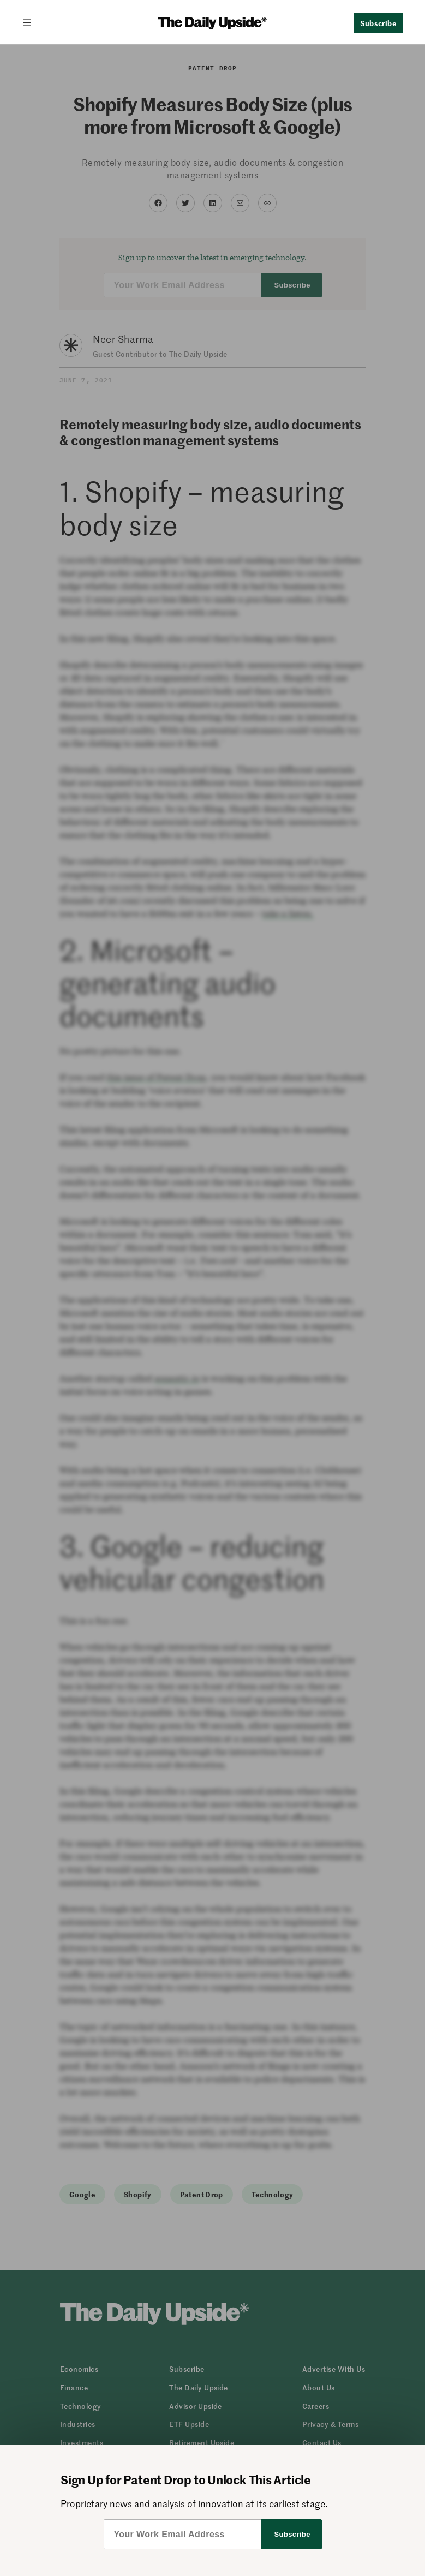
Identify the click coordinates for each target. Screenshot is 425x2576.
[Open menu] (31, 22)
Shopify (138, 2194)
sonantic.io (177, 1378)
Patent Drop (212, 68)
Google (82, 2194)
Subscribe (378, 22)
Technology (273, 2194)
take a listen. (288, 913)
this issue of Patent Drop (156, 1077)
